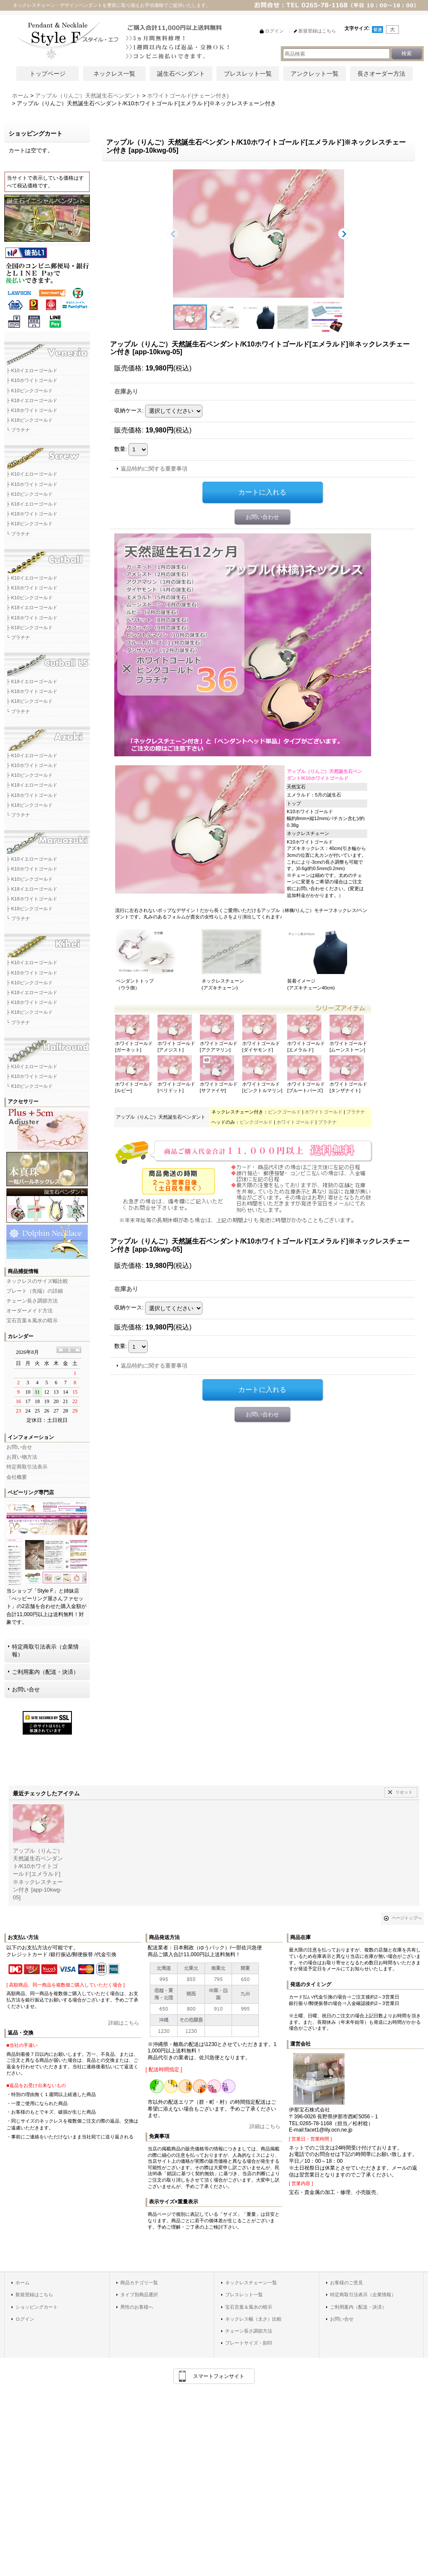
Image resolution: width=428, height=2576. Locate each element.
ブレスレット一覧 (248, 73)
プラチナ (355, 1111)
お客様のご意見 (346, 2282)
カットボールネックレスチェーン (47, 558)
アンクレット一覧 (315, 73)
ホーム (22, 2282)
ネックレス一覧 (114, 73)
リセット (404, 1792)
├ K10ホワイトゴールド (31, 380)
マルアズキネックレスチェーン (47, 839)
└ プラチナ (18, 429)
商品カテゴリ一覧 (139, 2282)
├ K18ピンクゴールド (29, 420)
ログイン (24, 2318)
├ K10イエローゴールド (31, 370)
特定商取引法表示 (27, 1467)
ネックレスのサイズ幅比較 (37, 1281)
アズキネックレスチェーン (47, 736)
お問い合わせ (262, 517)
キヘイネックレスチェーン (47, 943)
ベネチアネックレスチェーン (47, 351)
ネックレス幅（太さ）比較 (253, 2318)
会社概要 (16, 1477)
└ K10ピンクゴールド (29, 1086)
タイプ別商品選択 (139, 2294)
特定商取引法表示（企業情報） (45, 1650)
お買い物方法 (21, 1457)
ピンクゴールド (284, 1111)
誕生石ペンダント (181, 73)
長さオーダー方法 (381, 73)
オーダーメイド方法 (29, 1311)
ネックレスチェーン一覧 (251, 2282)
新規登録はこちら (34, 2294)
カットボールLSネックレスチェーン (47, 662)
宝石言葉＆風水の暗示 (32, 1321)
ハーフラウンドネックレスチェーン (47, 1047)
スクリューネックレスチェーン (47, 454)
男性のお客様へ (136, 2307)
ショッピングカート (36, 2307)
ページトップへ (407, 1918)
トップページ (47, 73)
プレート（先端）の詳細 (34, 1291)
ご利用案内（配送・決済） (45, 1672)
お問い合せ (19, 1447)
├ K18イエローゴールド (31, 400)
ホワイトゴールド (323, 1111)
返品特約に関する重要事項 (154, 468)
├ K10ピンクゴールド (29, 390)
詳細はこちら (123, 2023)
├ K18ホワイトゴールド (31, 410)
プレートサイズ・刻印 (248, 2342)
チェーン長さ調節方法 (32, 1301)
